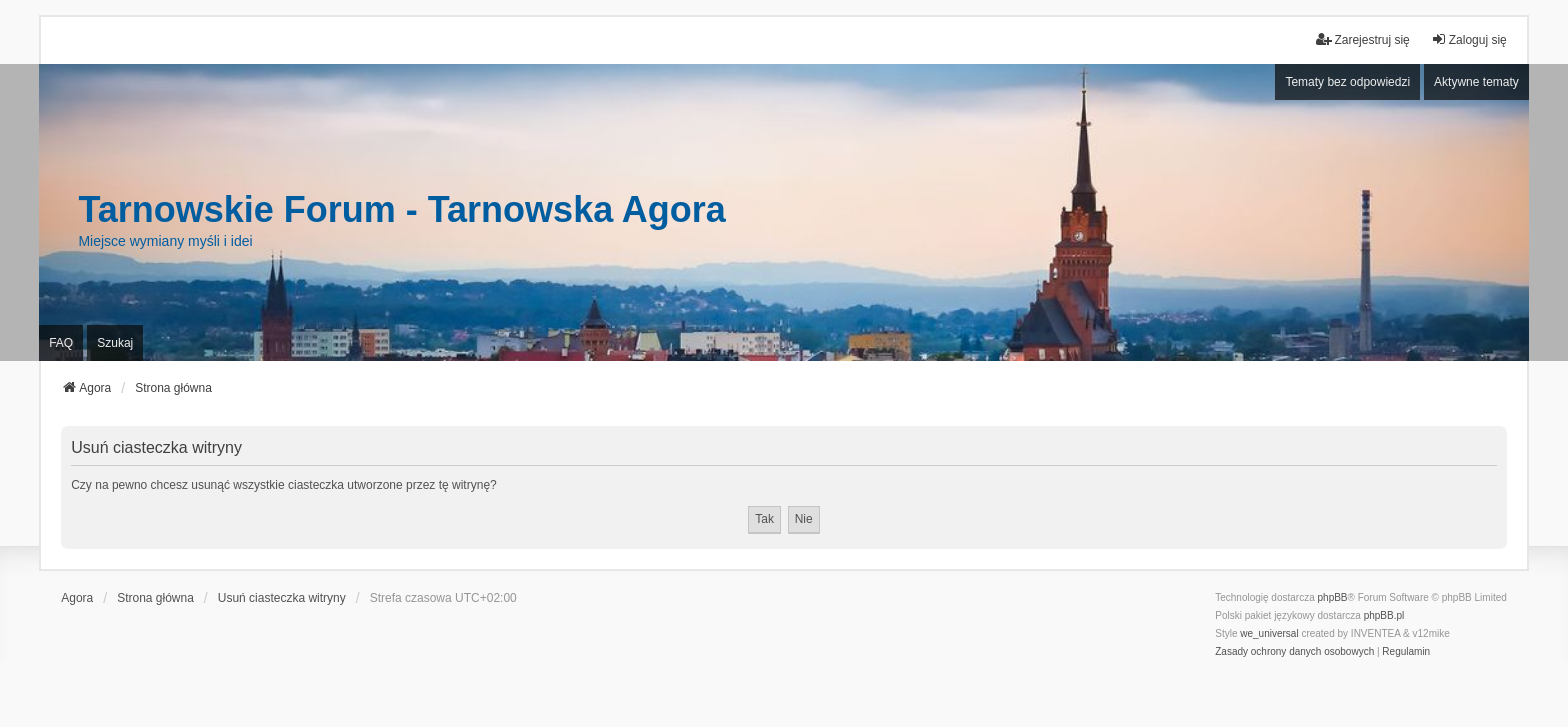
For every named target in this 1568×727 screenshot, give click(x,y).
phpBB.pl (1384, 615)
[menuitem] (1294, 652)
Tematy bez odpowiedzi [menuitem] (1347, 82)
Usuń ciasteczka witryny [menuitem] (282, 598)
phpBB (1333, 597)
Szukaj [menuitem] (115, 343)
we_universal (1269, 633)
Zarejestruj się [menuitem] (1362, 39)
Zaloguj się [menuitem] (1469, 39)
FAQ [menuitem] (61, 343)
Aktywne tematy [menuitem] (1476, 82)
